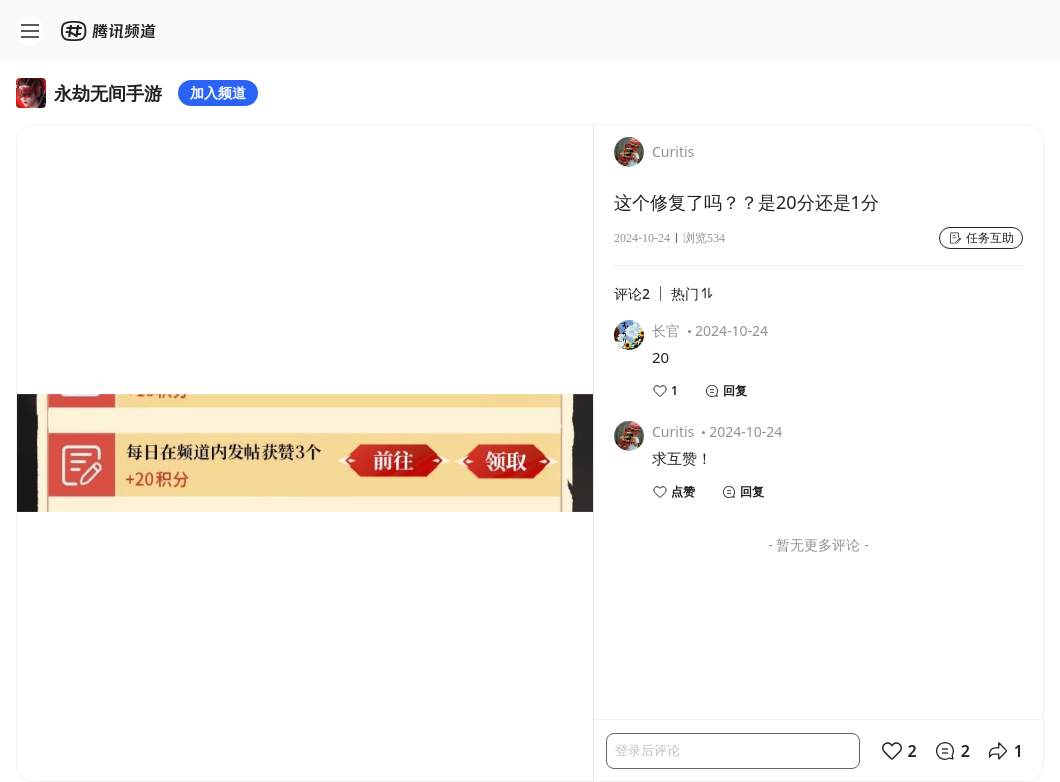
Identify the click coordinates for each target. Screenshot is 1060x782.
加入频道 (218, 92)
